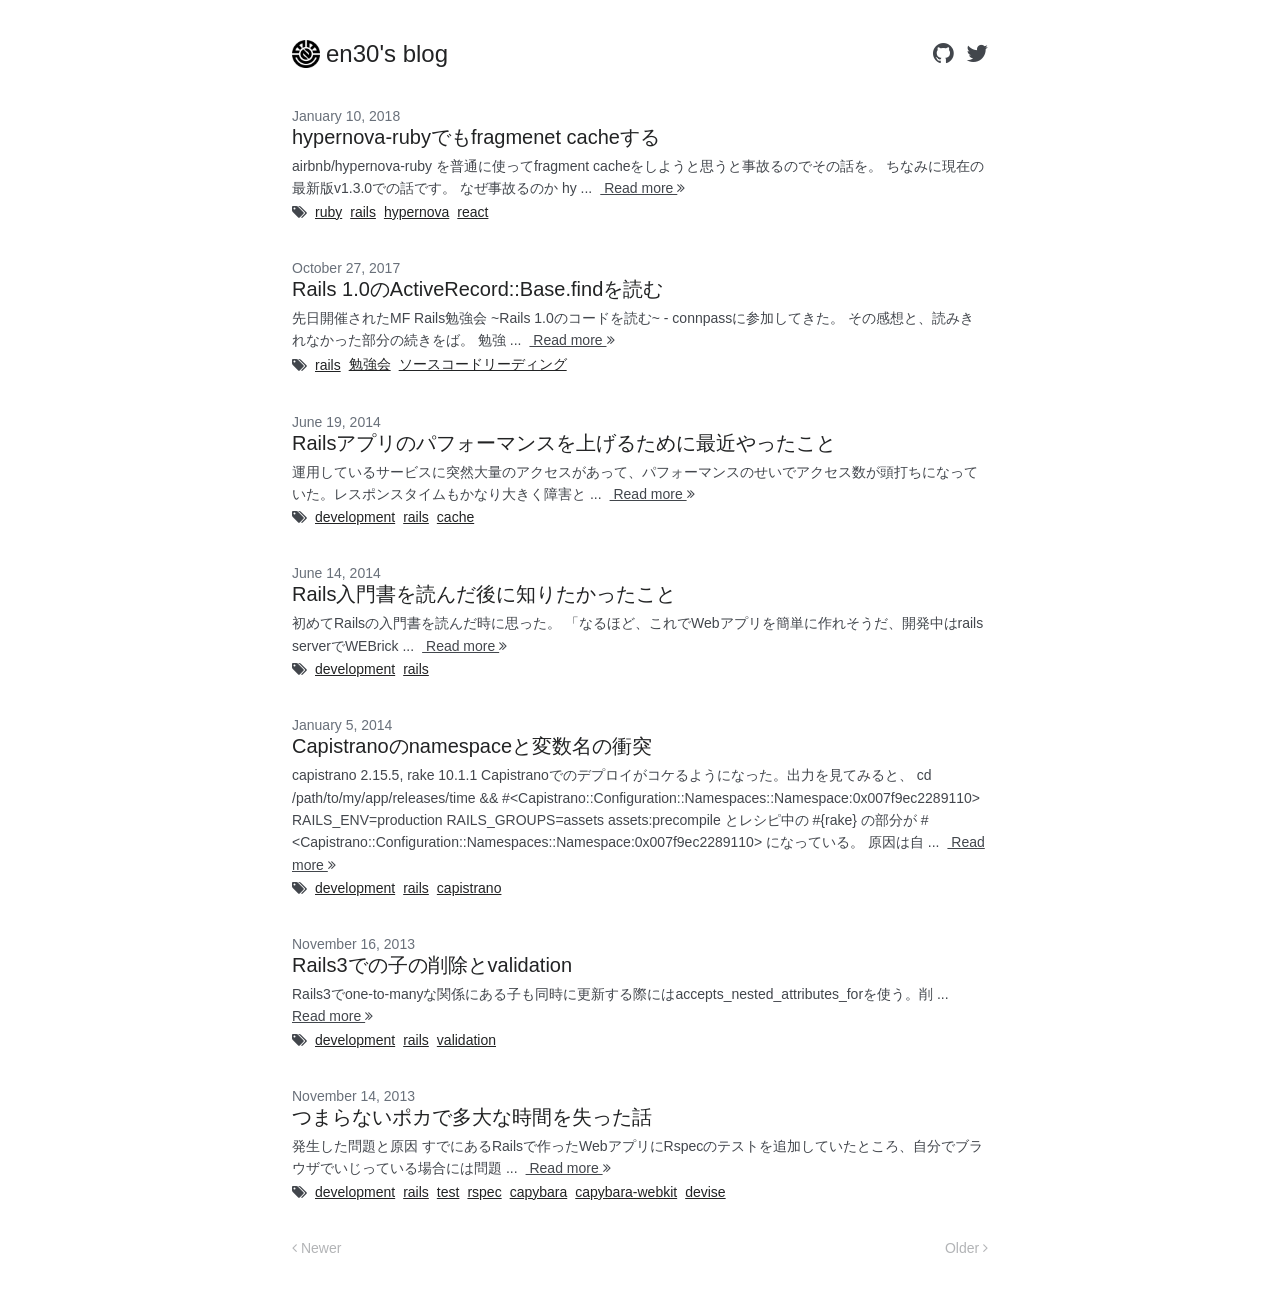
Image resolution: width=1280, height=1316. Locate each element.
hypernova (416, 212)
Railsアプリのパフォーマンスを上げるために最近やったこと (564, 443)
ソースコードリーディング (483, 364)
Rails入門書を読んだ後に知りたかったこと (484, 594)
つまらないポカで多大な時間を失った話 (472, 1117)
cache (455, 517)
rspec (484, 1192)
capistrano (469, 888)
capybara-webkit (626, 1192)
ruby (328, 212)
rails (363, 212)
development (355, 517)
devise (705, 1192)
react (472, 212)
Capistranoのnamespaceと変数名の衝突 (472, 746)
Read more (642, 188)
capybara (539, 1192)
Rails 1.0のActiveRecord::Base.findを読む (477, 289)
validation (466, 1040)
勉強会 (370, 364)
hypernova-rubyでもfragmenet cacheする (476, 137)
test (448, 1192)
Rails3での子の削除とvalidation (432, 965)
